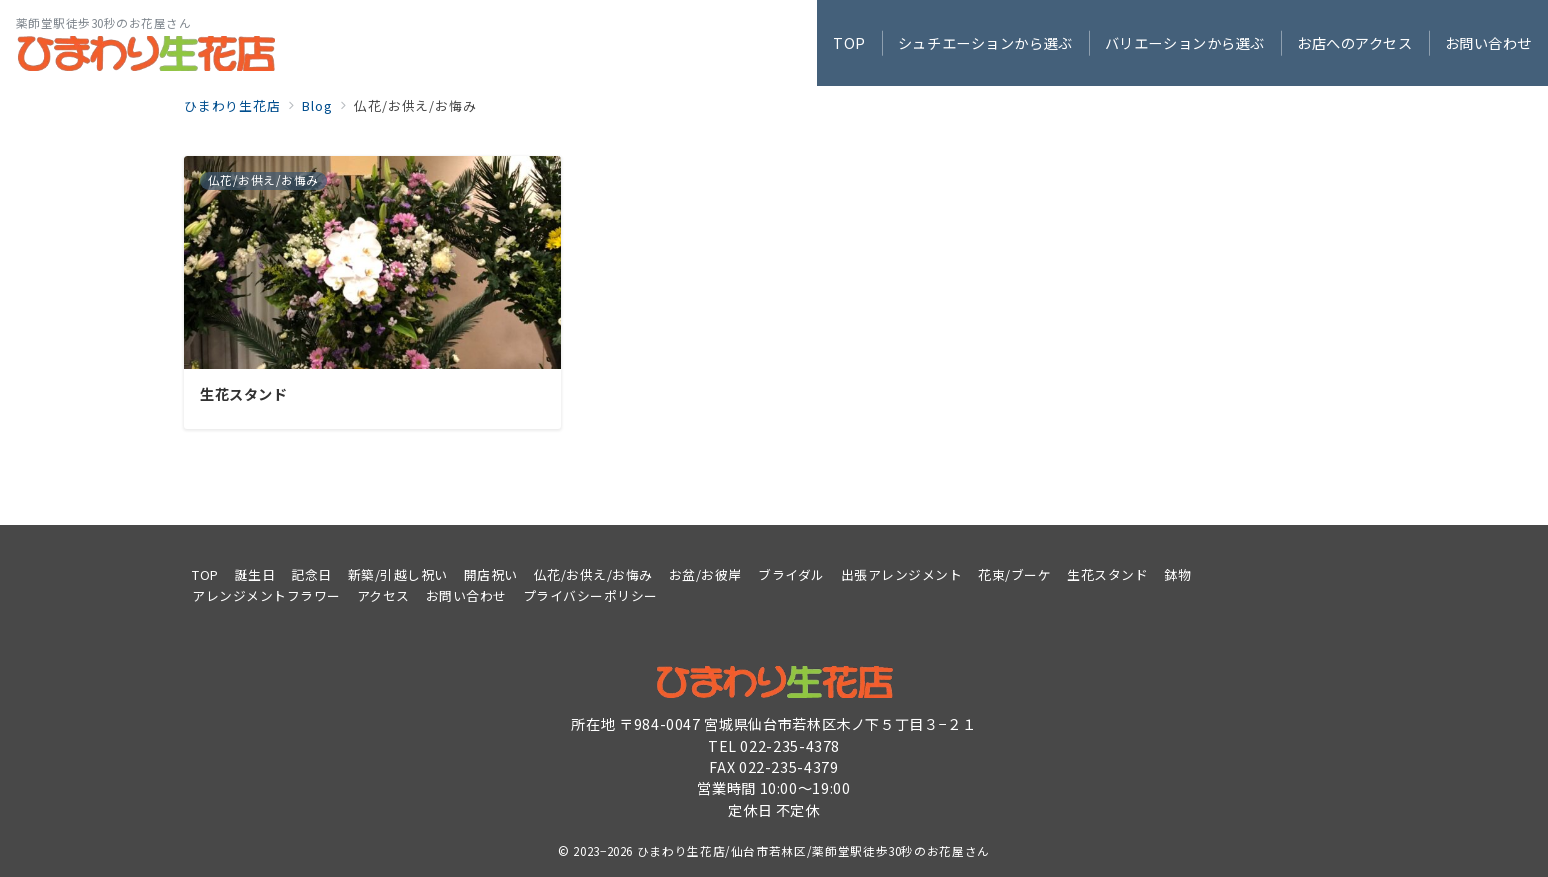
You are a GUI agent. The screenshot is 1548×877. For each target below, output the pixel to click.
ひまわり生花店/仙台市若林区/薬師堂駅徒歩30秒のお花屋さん (813, 851)
